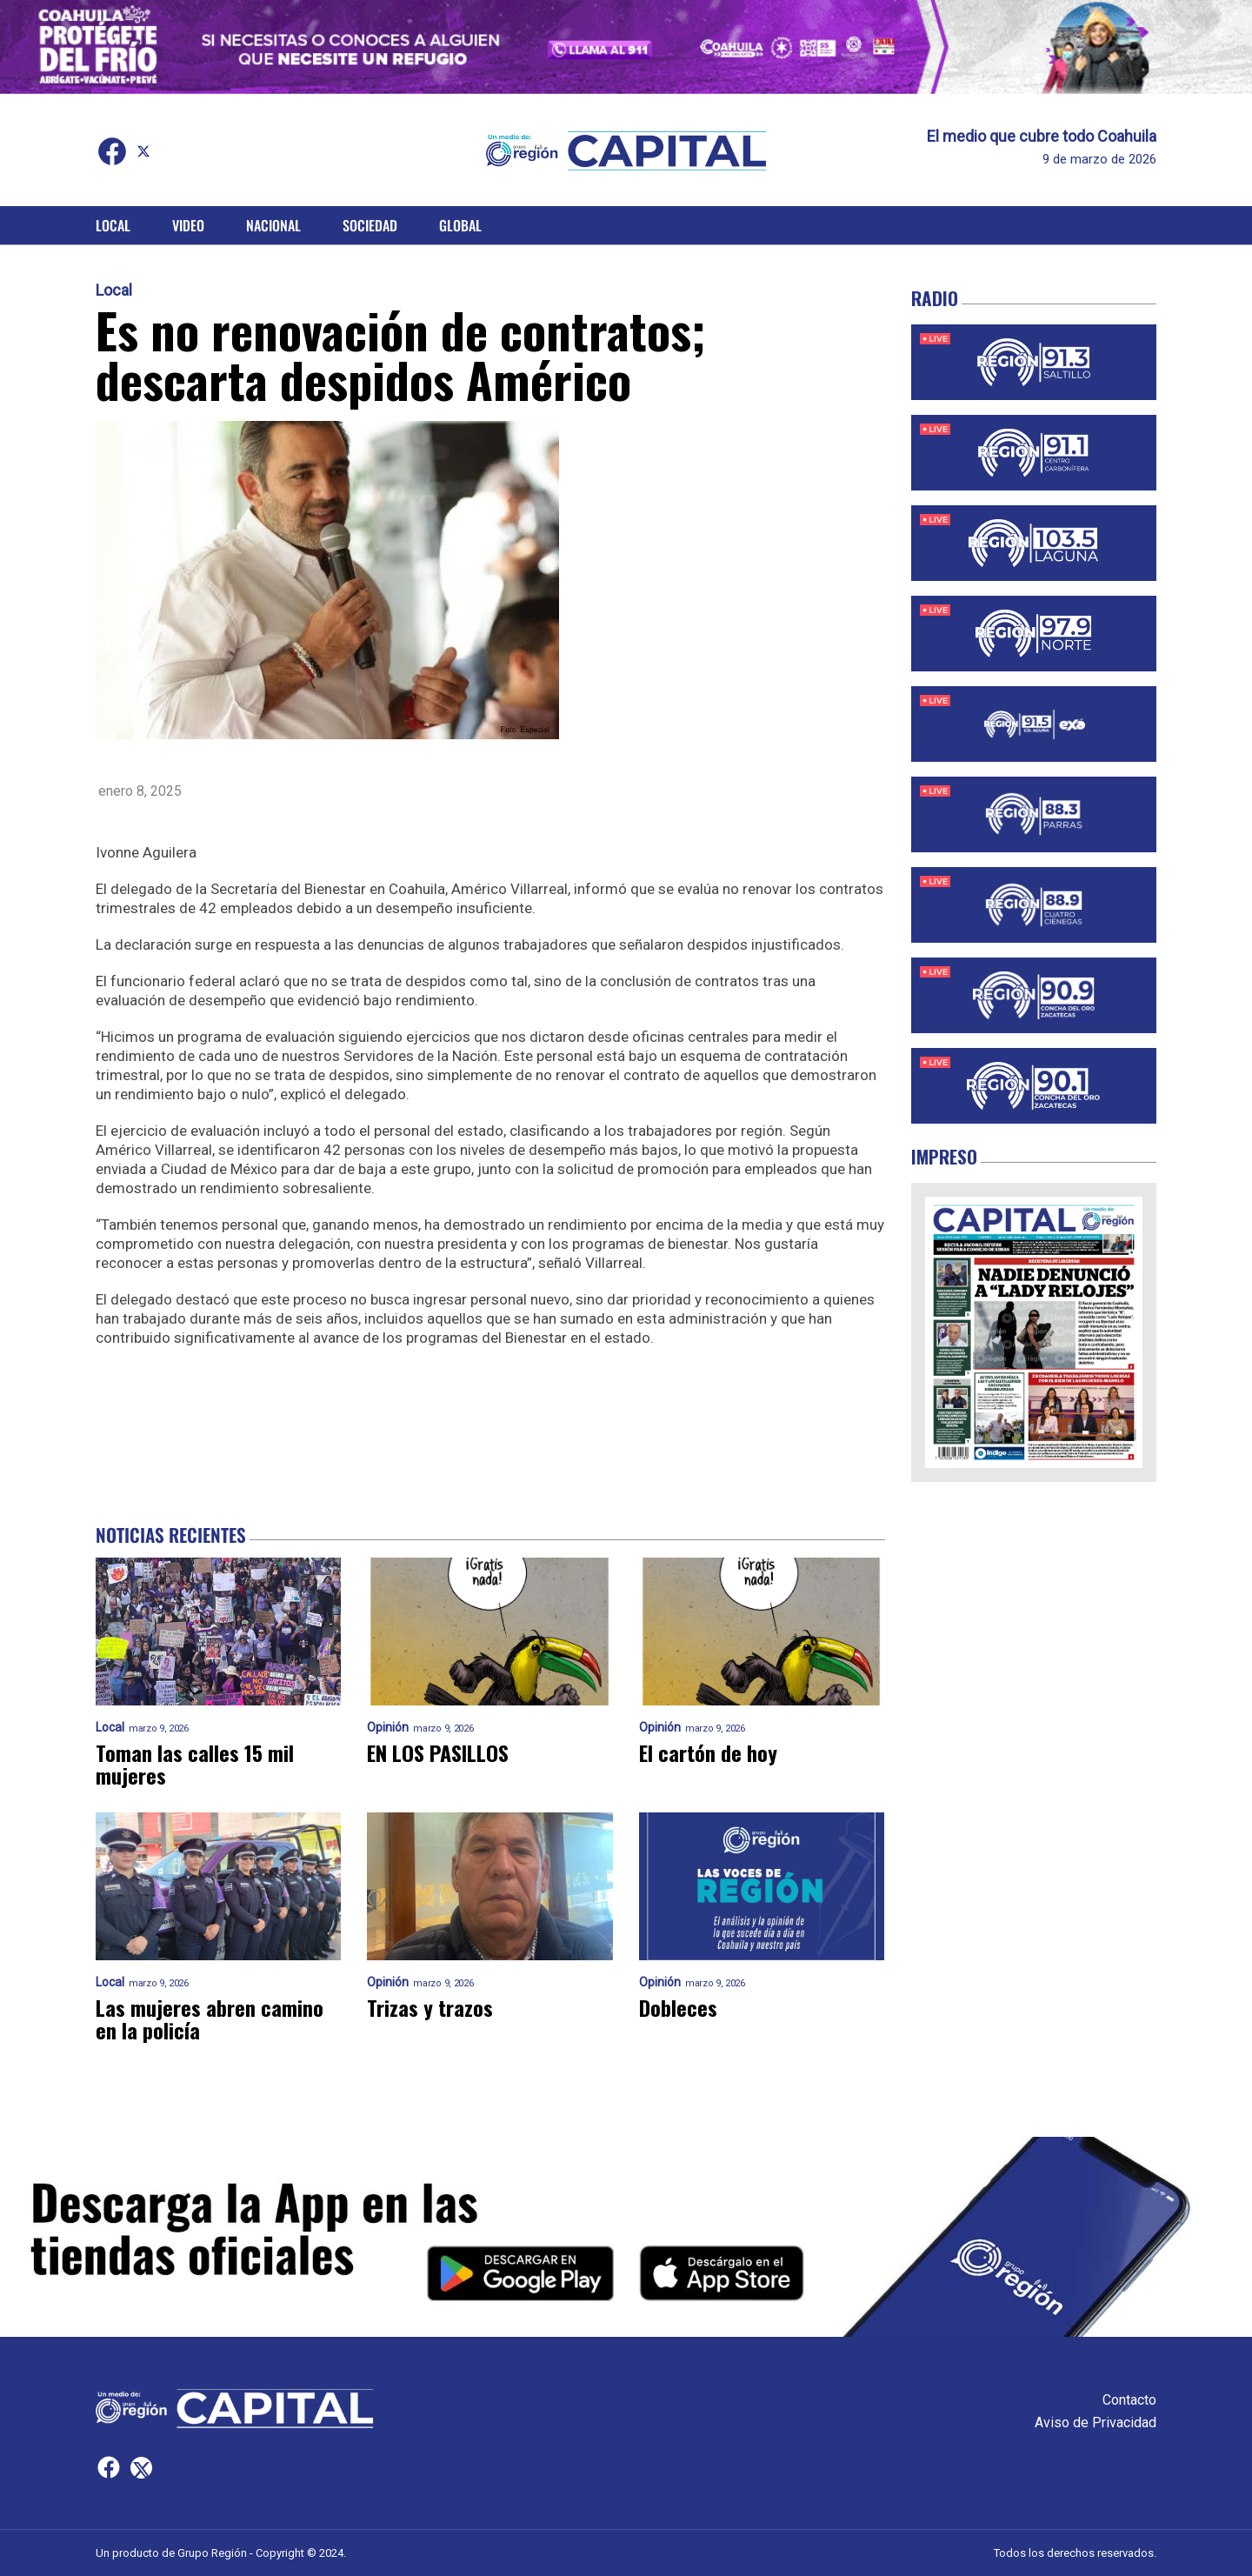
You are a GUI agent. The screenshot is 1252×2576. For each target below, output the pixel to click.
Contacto (1129, 2400)
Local (113, 225)
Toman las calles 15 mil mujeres (195, 1763)
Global (460, 225)
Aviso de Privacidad (1095, 2422)
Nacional (273, 225)
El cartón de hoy (708, 1752)
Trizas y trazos (430, 2007)
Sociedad (370, 225)
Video (188, 225)
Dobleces (678, 2007)
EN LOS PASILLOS (438, 1752)
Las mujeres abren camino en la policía (209, 2018)
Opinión (388, 1727)
